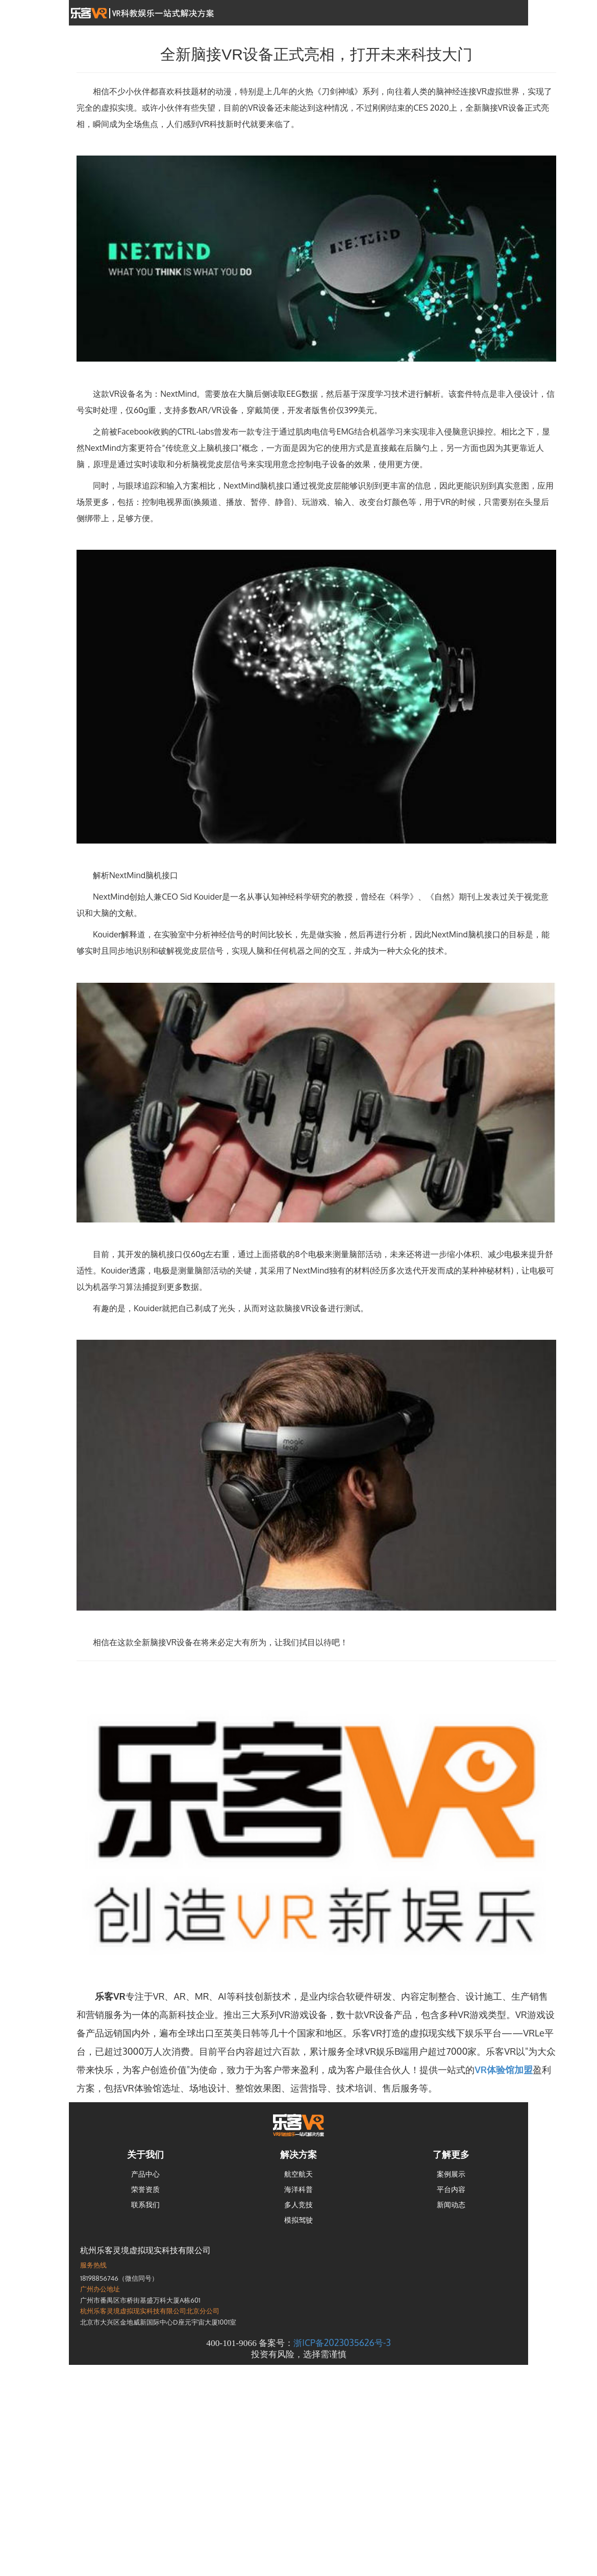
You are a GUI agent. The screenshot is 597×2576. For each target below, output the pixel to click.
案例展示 (451, 2174)
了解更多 (451, 2154)
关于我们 (145, 2154)
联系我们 (145, 2204)
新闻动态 (451, 2204)
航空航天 (298, 2174)
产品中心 (145, 2174)
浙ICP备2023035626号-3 (341, 2342)
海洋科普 (298, 2189)
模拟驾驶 (298, 2219)
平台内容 (451, 2189)
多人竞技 (298, 2204)
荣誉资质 (145, 2189)
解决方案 (298, 2154)
